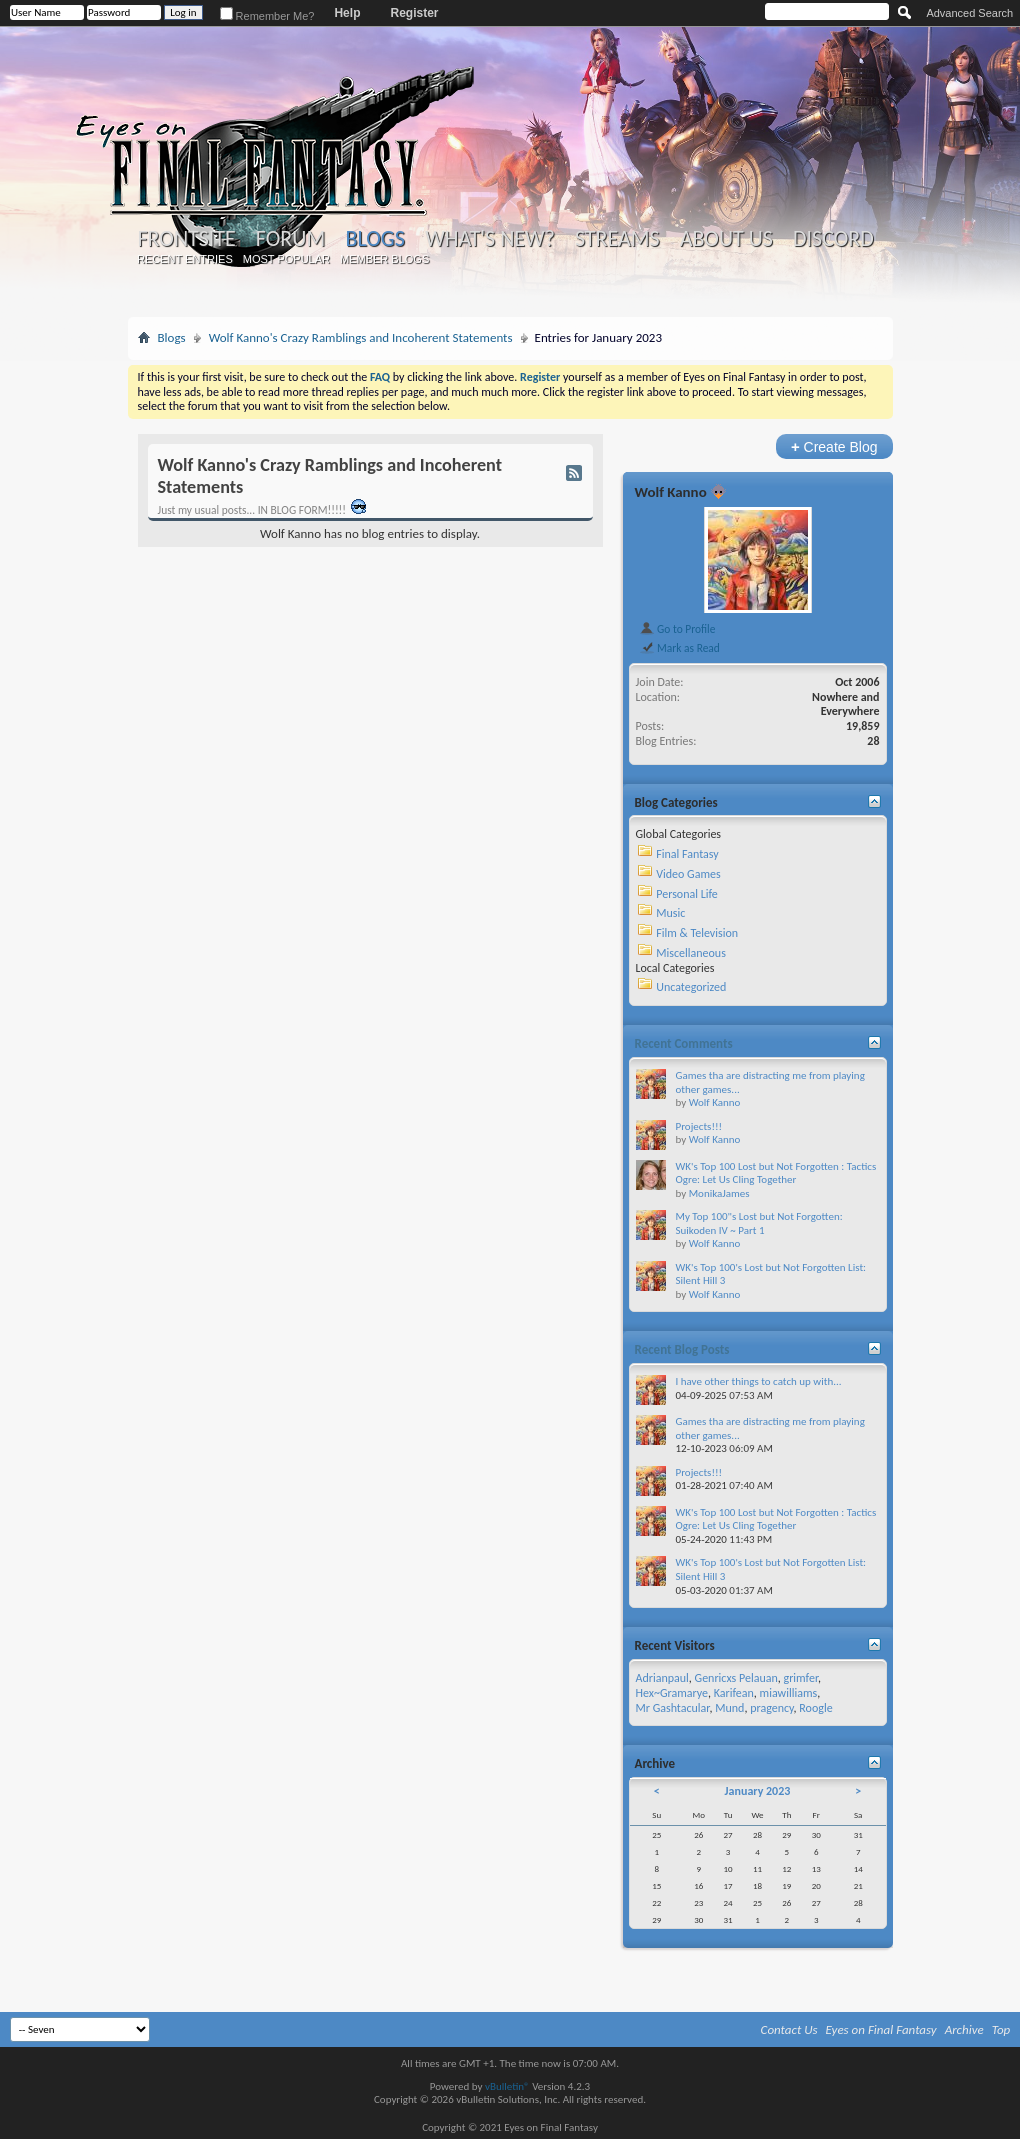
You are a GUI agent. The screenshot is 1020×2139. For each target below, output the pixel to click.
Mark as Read (679, 648)
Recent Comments (684, 1043)
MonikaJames (719, 1193)
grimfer (800, 1678)
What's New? (490, 239)
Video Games (688, 874)
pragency (771, 1708)
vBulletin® (507, 2086)
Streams (617, 239)
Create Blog (834, 446)
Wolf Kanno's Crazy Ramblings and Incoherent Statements (361, 337)
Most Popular (286, 259)
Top (1001, 2029)
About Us (726, 239)
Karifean (734, 1693)
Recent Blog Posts (682, 1349)
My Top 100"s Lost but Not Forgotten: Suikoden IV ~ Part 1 (759, 1223)
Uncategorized (691, 987)
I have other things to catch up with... (759, 1381)
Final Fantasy (687, 854)
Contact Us (789, 2029)
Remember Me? (267, 16)
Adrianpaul (662, 1678)
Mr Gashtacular (673, 1708)
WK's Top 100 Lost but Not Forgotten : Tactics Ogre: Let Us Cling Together (776, 1173)
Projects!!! (699, 1126)
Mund (729, 1708)
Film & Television (697, 933)
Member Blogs (384, 259)
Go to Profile (677, 629)
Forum (290, 239)
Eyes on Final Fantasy (881, 2029)
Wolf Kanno (671, 492)
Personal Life (687, 894)
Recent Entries (185, 259)
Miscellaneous (691, 953)
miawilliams (789, 1693)
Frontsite (187, 239)
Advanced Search (969, 13)
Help (347, 13)
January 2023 (758, 1791)
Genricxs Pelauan (736, 1678)
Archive (964, 2029)
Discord (833, 239)
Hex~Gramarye (672, 1693)
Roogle (815, 1708)
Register (414, 13)
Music (670, 913)
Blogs (375, 238)
